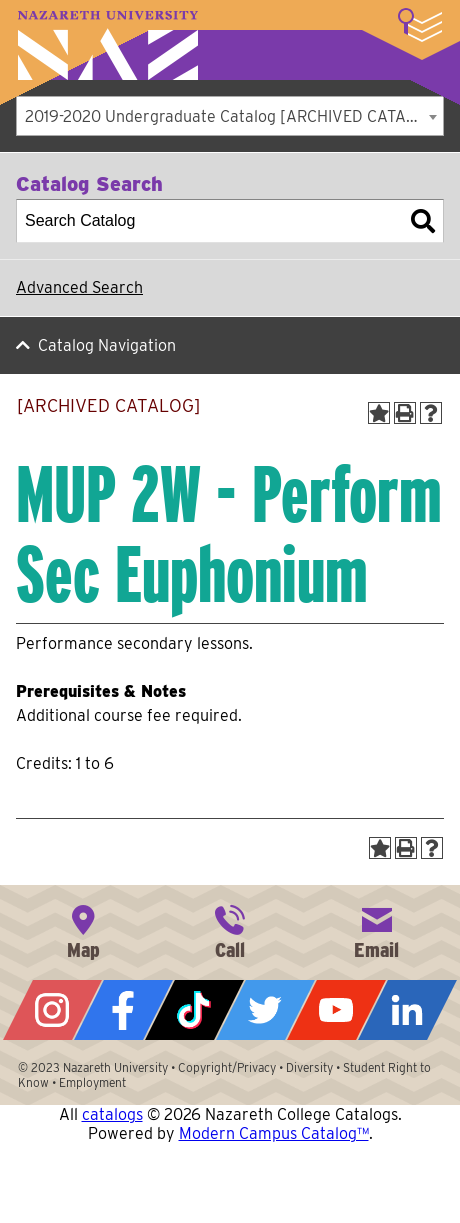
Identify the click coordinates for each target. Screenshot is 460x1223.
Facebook (123, 1010)
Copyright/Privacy (227, 1067)
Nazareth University (108, 45)
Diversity (309, 1067)
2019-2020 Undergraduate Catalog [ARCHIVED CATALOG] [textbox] (234, 116)
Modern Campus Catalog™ (274, 1133)
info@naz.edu (377, 930)
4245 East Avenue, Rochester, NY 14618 (83, 930)
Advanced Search (79, 287)
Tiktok (194, 1010)
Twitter (265, 1010)
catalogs (112, 1114)
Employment (92, 1082)
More (420, 25)
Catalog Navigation (107, 345)
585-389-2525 (230, 930)
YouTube (336, 1010)
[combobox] (230, 116)
